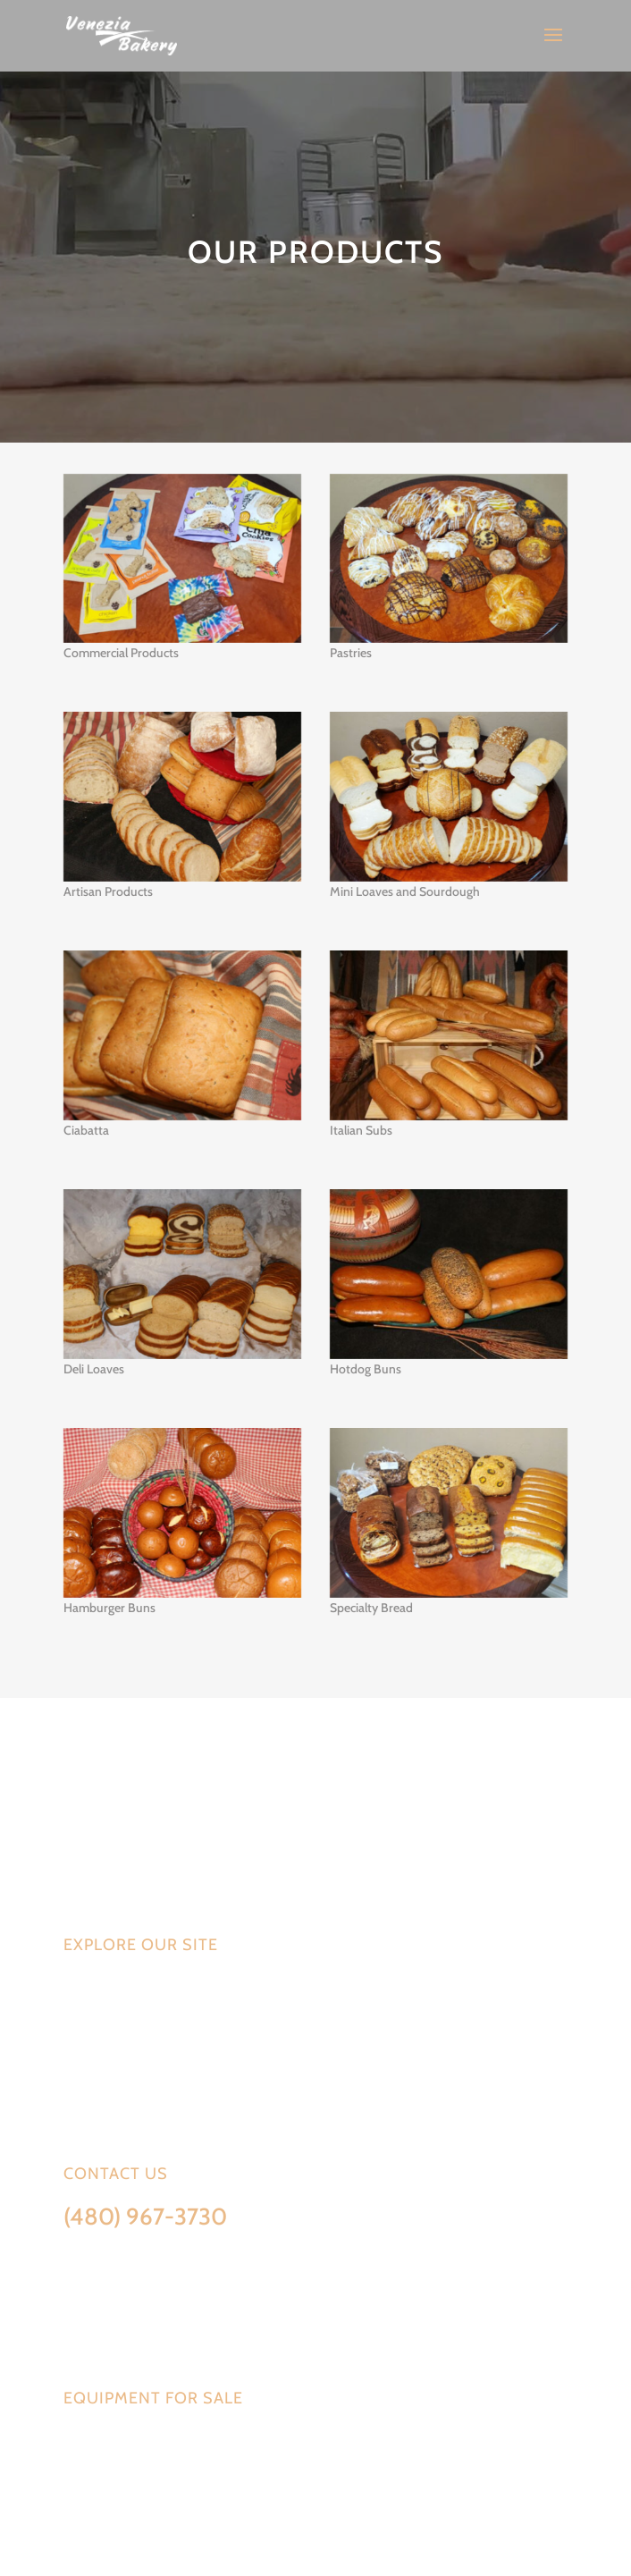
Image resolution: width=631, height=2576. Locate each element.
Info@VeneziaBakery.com (134, 2251)
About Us (92, 2071)
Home (81, 1988)
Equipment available (120, 2441)
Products (95, 2043)
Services (91, 2015)
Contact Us (100, 2098)
